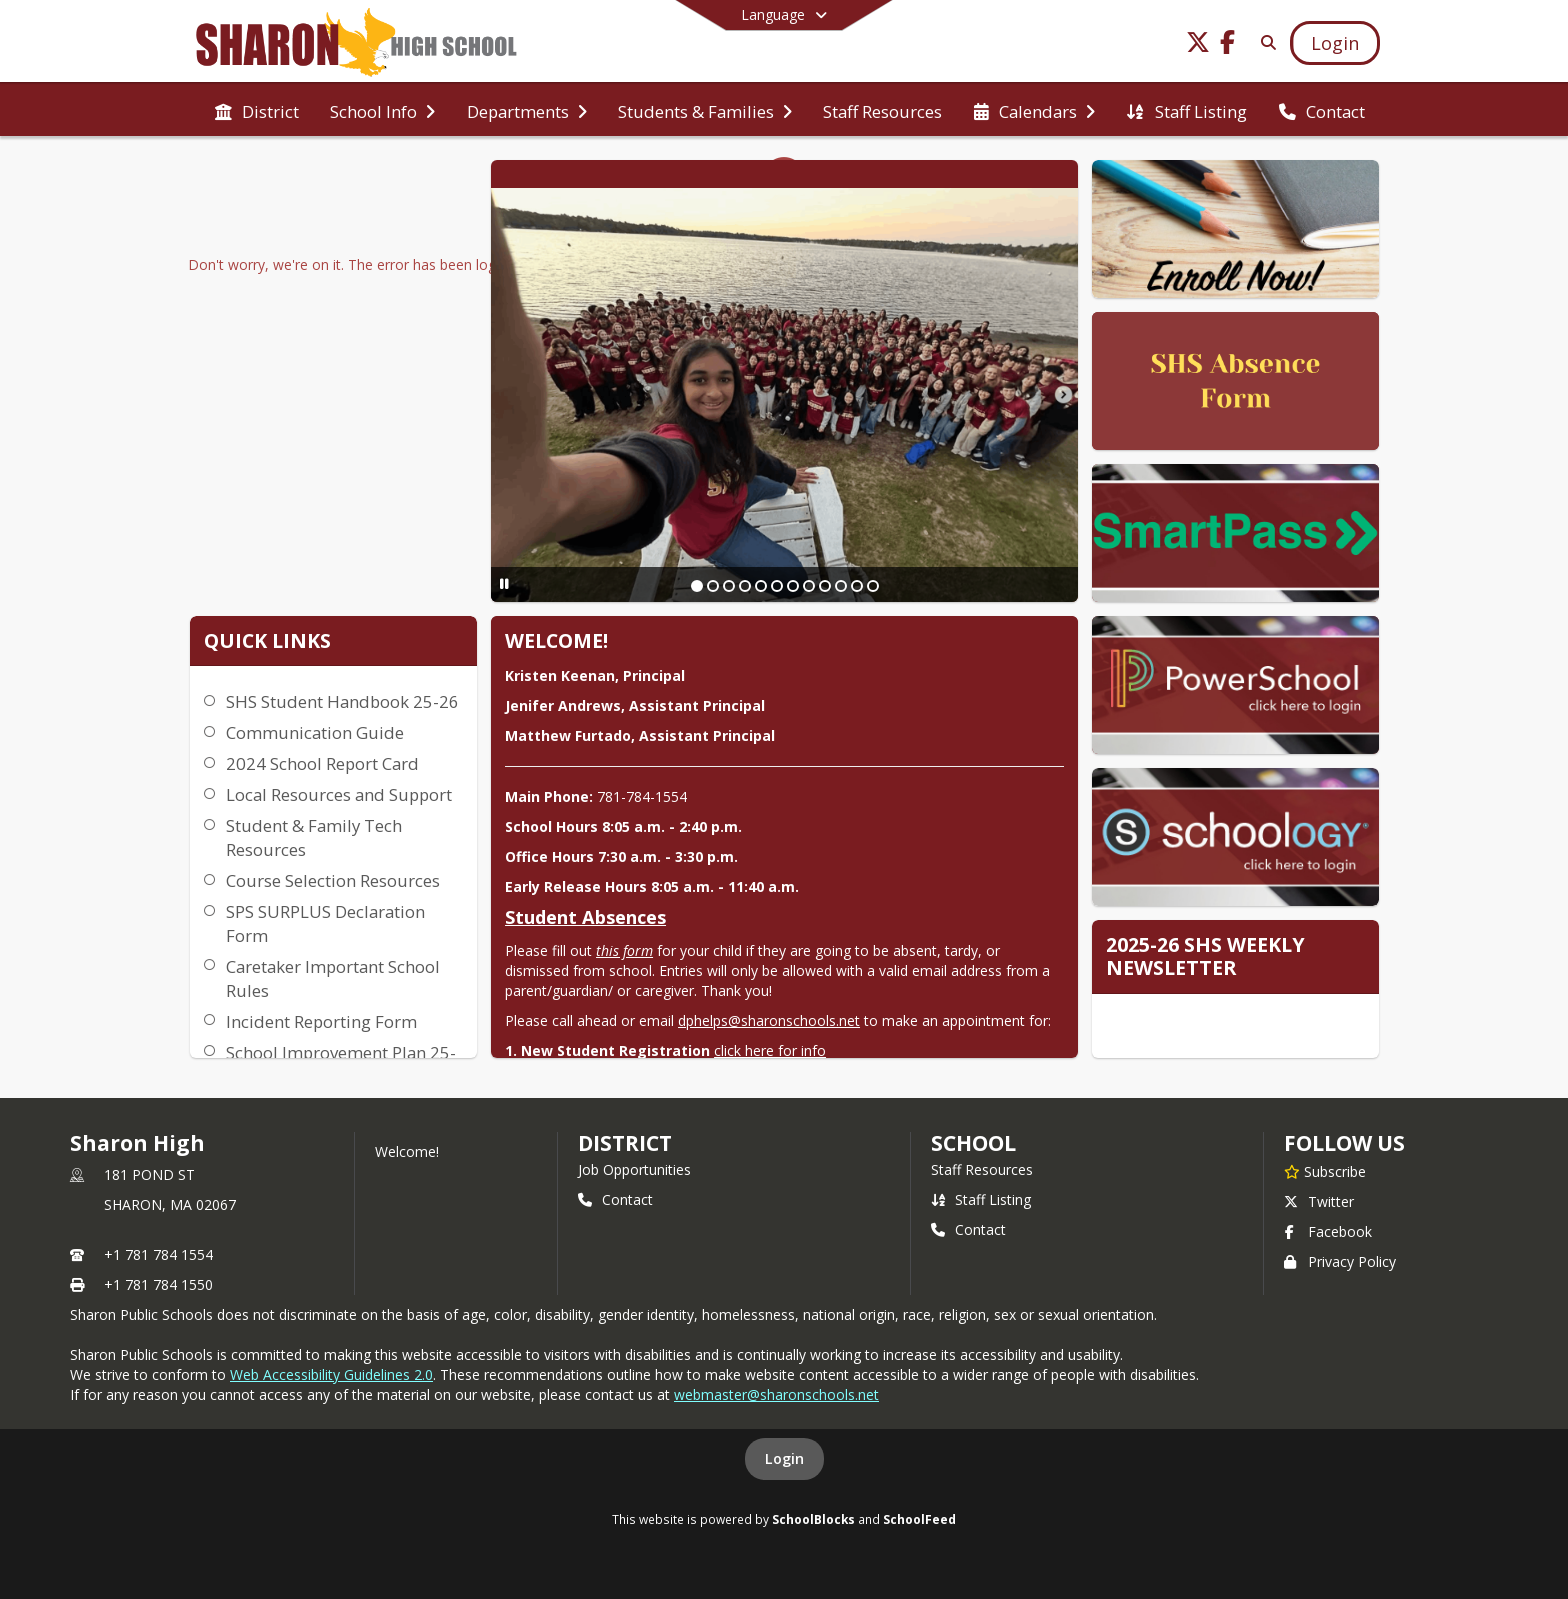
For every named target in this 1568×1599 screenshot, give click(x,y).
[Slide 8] (809, 586)
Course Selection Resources (333, 880)
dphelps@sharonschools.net (769, 1020)
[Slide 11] (857, 586)
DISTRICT (625, 1143)
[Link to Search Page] (1264, 42)
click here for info (770, 1050)
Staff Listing (981, 1199)
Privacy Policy (1340, 1261)
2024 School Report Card (322, 763)
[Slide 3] (729, 586)
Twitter (1319, 1201)
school (973, 1143)
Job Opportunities (634, 1169)
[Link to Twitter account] (1198, 45)
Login (784, 1458)
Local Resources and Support (339, 794)
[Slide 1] (697, 586)
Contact (615, 1199)
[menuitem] (257, 110)
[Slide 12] (873, 586)
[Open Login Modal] (1335, 43)
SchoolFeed (919, 1519)
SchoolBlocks (813, 1519)
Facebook (1328, 1231)
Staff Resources (982, 1169)
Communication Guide (315, 732)
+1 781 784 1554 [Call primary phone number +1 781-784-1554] (158, 1254)
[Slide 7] (793, 586)
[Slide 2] (713, 586)
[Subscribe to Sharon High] (1325, 1171)
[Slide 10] (841, 586)
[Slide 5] (761, 586)
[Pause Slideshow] (504, 583)
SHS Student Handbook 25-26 (342, 701)
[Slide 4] (745, 586)
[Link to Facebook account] (1228, 45)
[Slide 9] (825, 586)
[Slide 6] (777, 586)
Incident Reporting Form (321, 1021)
